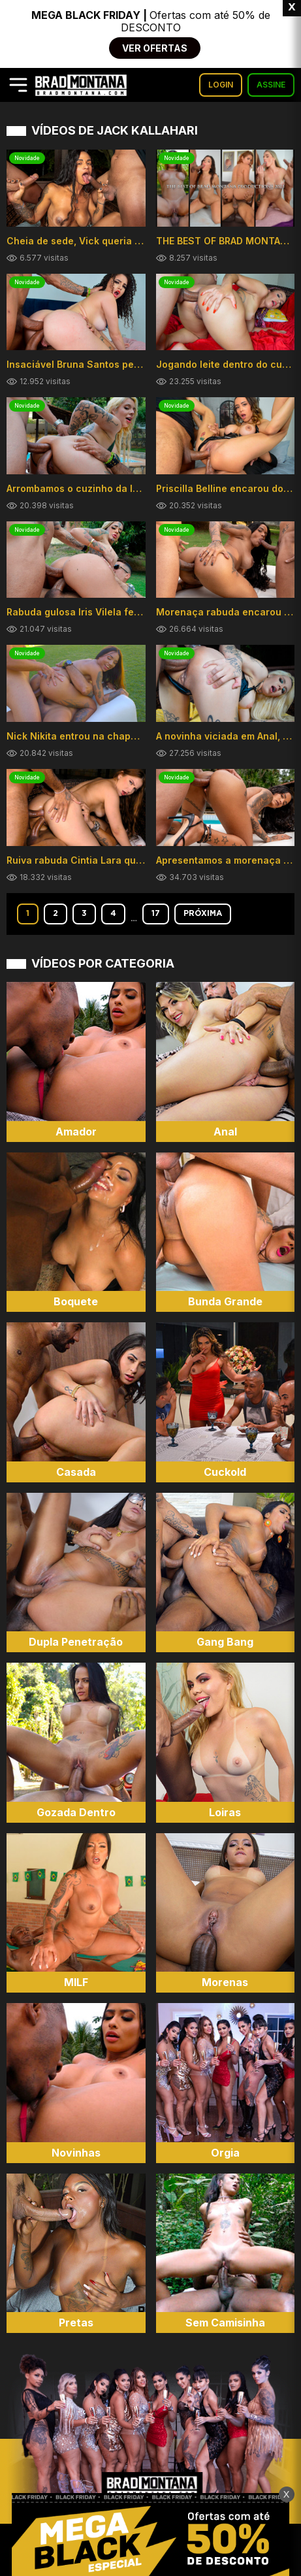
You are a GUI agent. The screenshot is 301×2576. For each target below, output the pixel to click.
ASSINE (271, 85)
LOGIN (220, 85)
